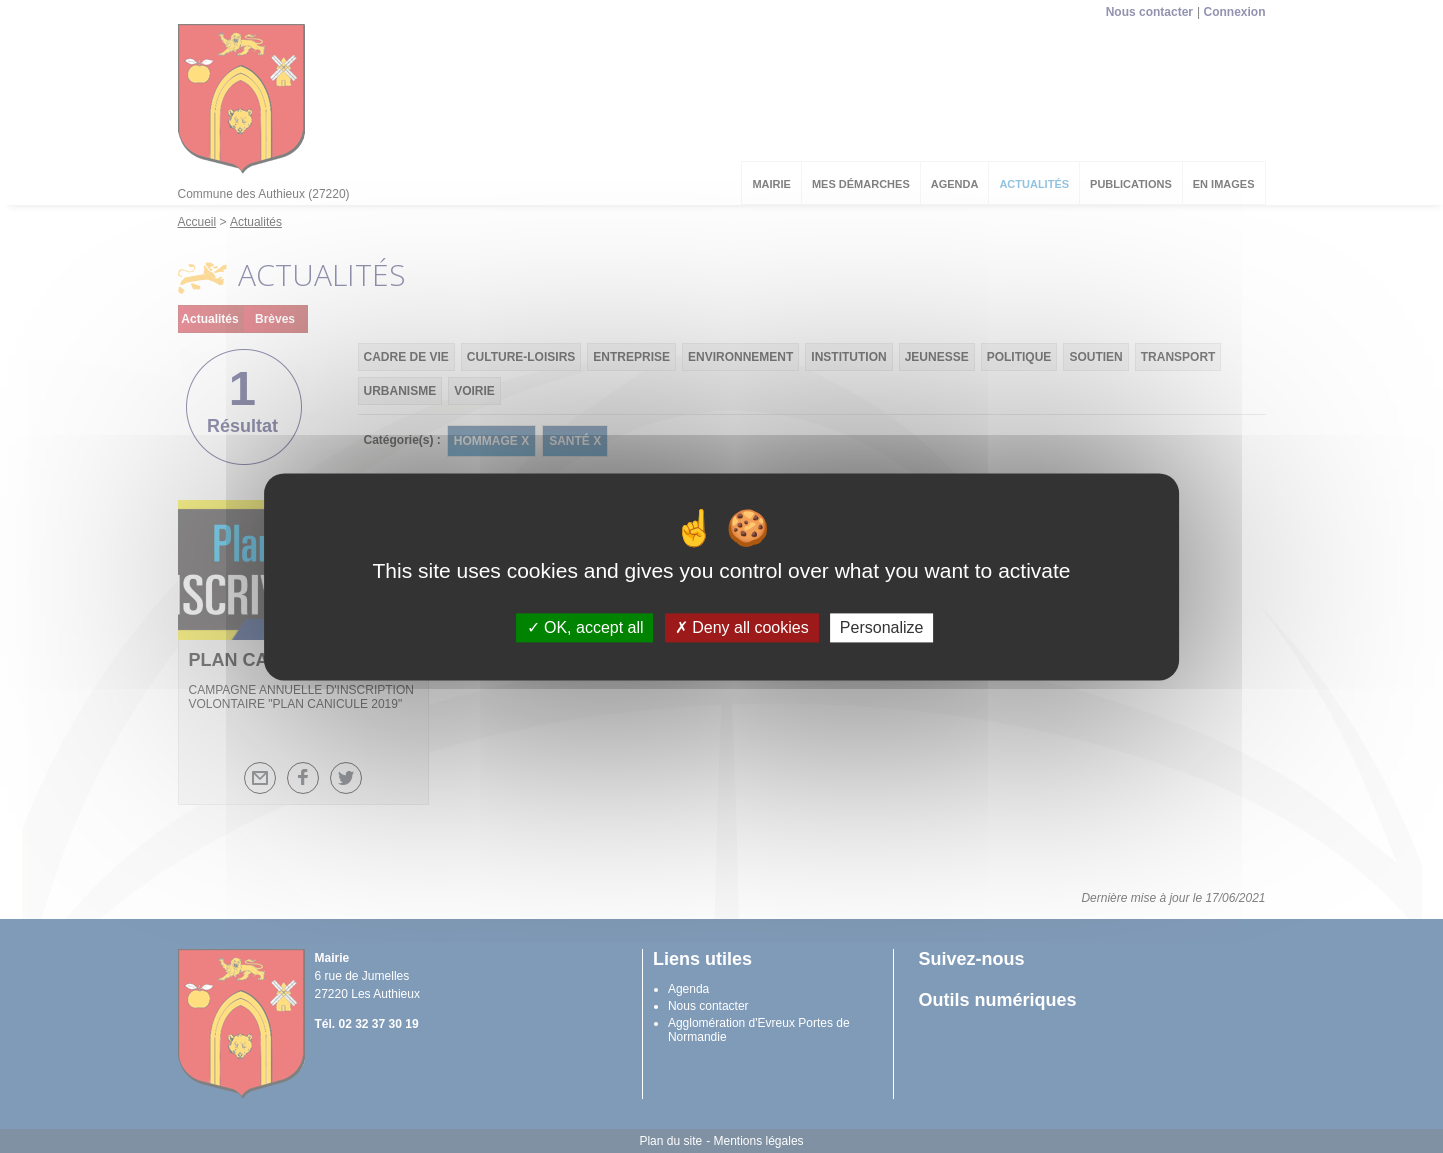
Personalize (882, 627)
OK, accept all (585, 627)
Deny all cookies (742, 627)
